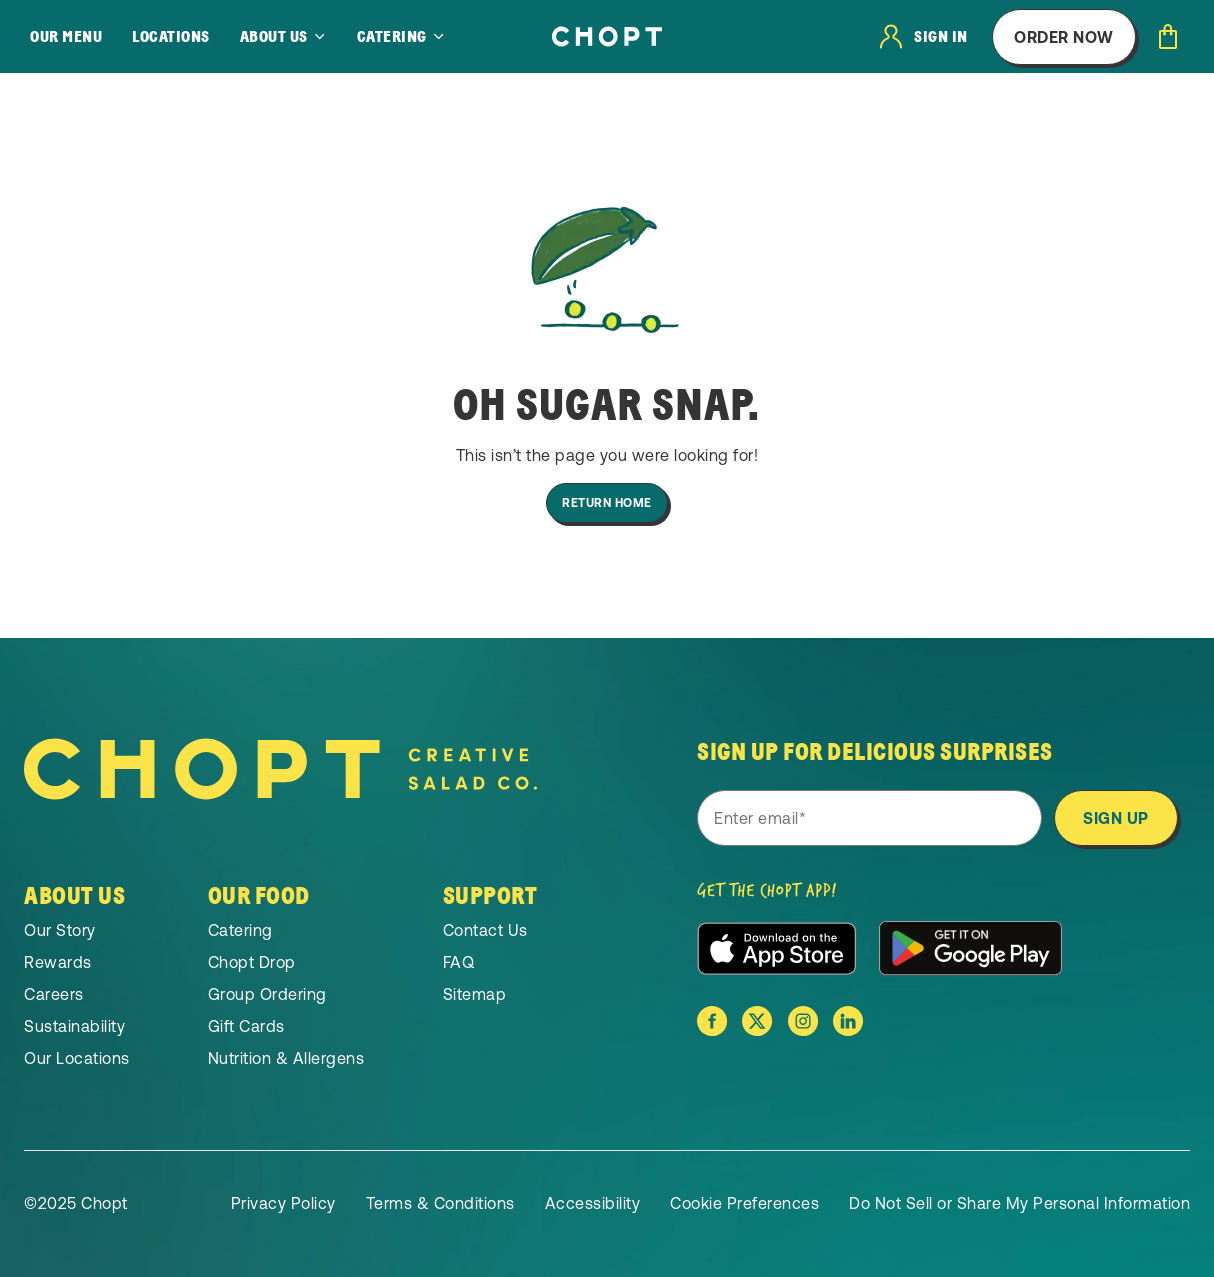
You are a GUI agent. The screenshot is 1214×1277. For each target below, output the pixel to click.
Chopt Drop (252, 962)
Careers (54, 994)
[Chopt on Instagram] (803, 1021)
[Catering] (401, 37)
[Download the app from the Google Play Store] (970, 948)
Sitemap (475, 994)
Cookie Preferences (744, 1203)
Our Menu (66, 37)
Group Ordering (267, 994)
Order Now (1064, 37)
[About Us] (283, 37)
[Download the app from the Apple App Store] (777, 948)
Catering (240, 930)
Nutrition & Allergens (286, 1058)
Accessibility (593, 1203)
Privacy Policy (283, 1203)
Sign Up (1116, 818)
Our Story (60, 930)
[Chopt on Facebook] (712, 1021)
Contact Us (485, 930)
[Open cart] (1168, 36)
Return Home (607, 503)
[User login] (924, 36)
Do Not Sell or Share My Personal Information (1019, 1203)
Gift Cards (246, 1026)
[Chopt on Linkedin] (848, 1021)
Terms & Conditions (440, 1203)
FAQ (459, 962)
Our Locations (77, 1058)
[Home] (607, 36)
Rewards (58, 962)
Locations (171, 37)
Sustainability (74, 1026)
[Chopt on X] (757, 1021)
